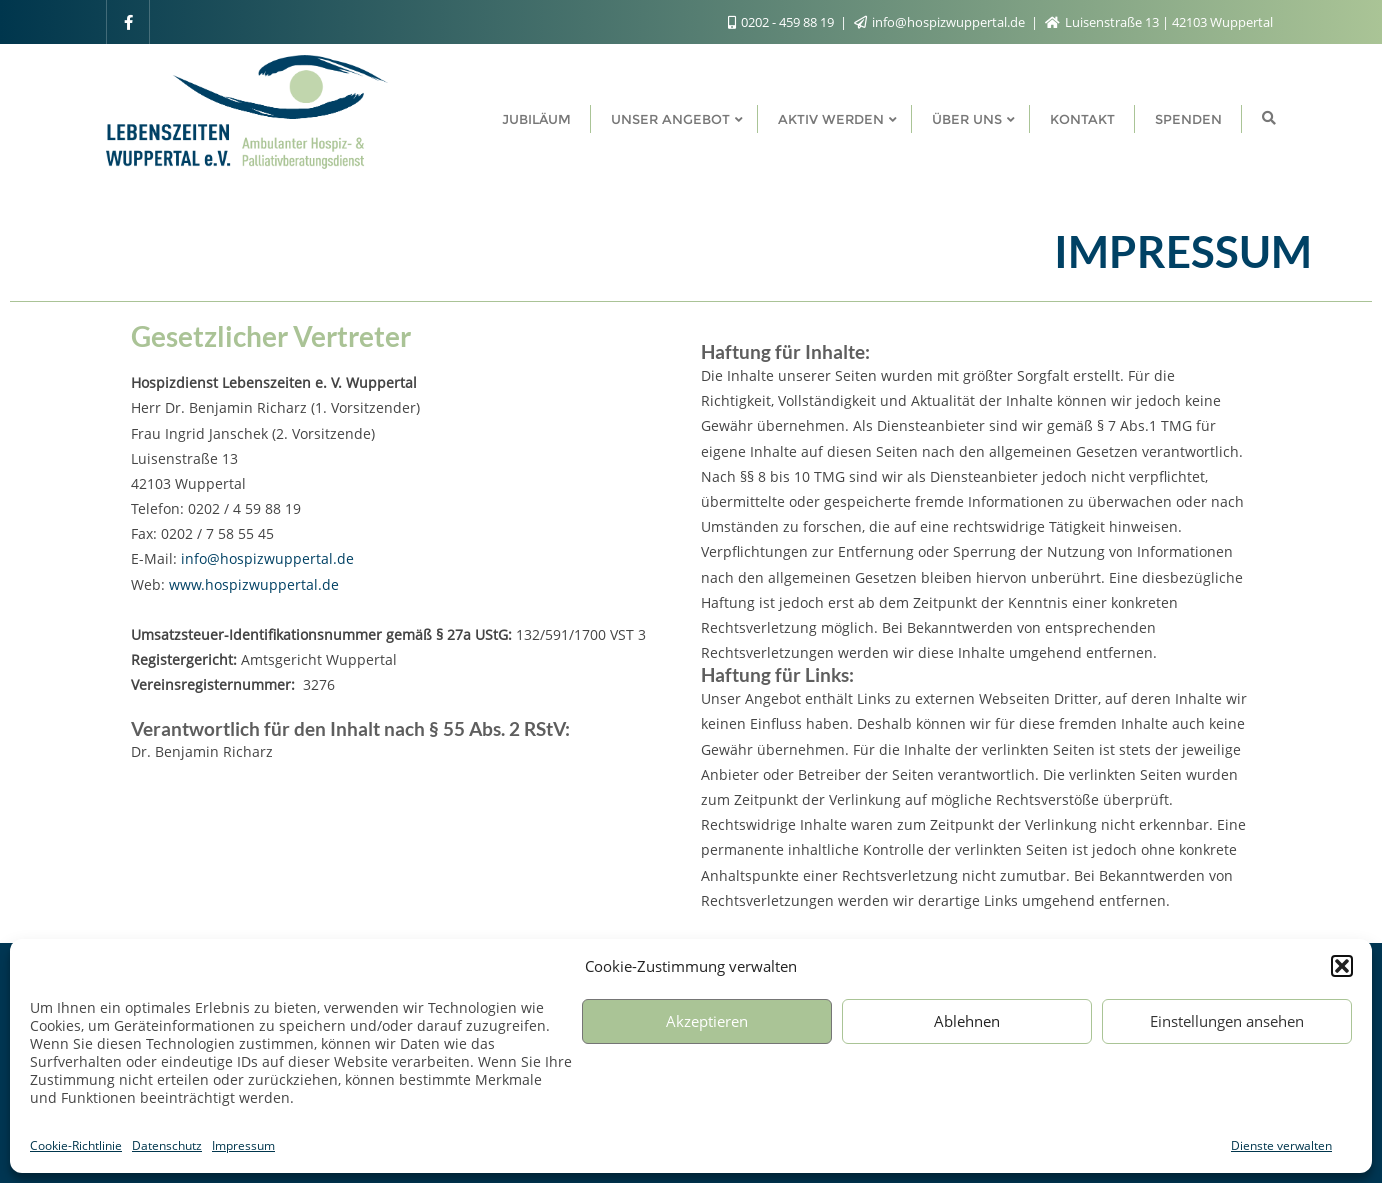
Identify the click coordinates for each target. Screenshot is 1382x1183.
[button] (1342, 966)
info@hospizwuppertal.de (941, 22)
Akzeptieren (707, 1021)
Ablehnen (967, 1021)
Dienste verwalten (1281, 1145)
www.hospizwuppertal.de (254, 584)
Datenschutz (167, 1145)
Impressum (243, 1145)
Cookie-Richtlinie (76, 1145)
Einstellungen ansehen (1227, 1021)
